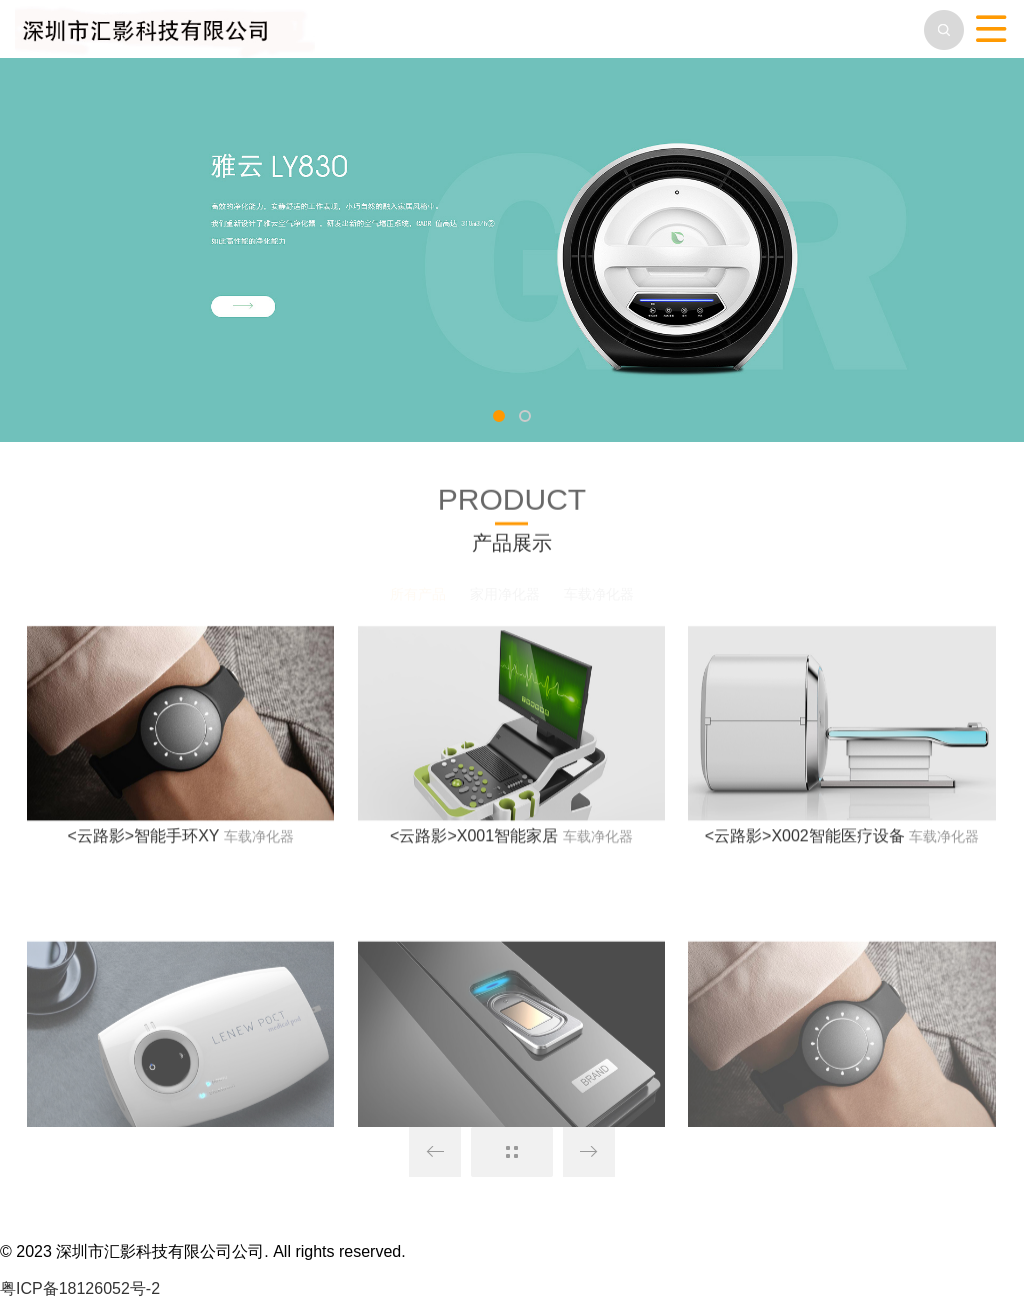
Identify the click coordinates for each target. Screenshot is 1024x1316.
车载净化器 (599, 594)
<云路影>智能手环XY (143, 845)
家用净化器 (505, 594)
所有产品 (418, 594)
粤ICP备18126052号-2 (80, 1288)
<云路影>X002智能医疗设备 (805, 845)
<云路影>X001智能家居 (474, 845)
